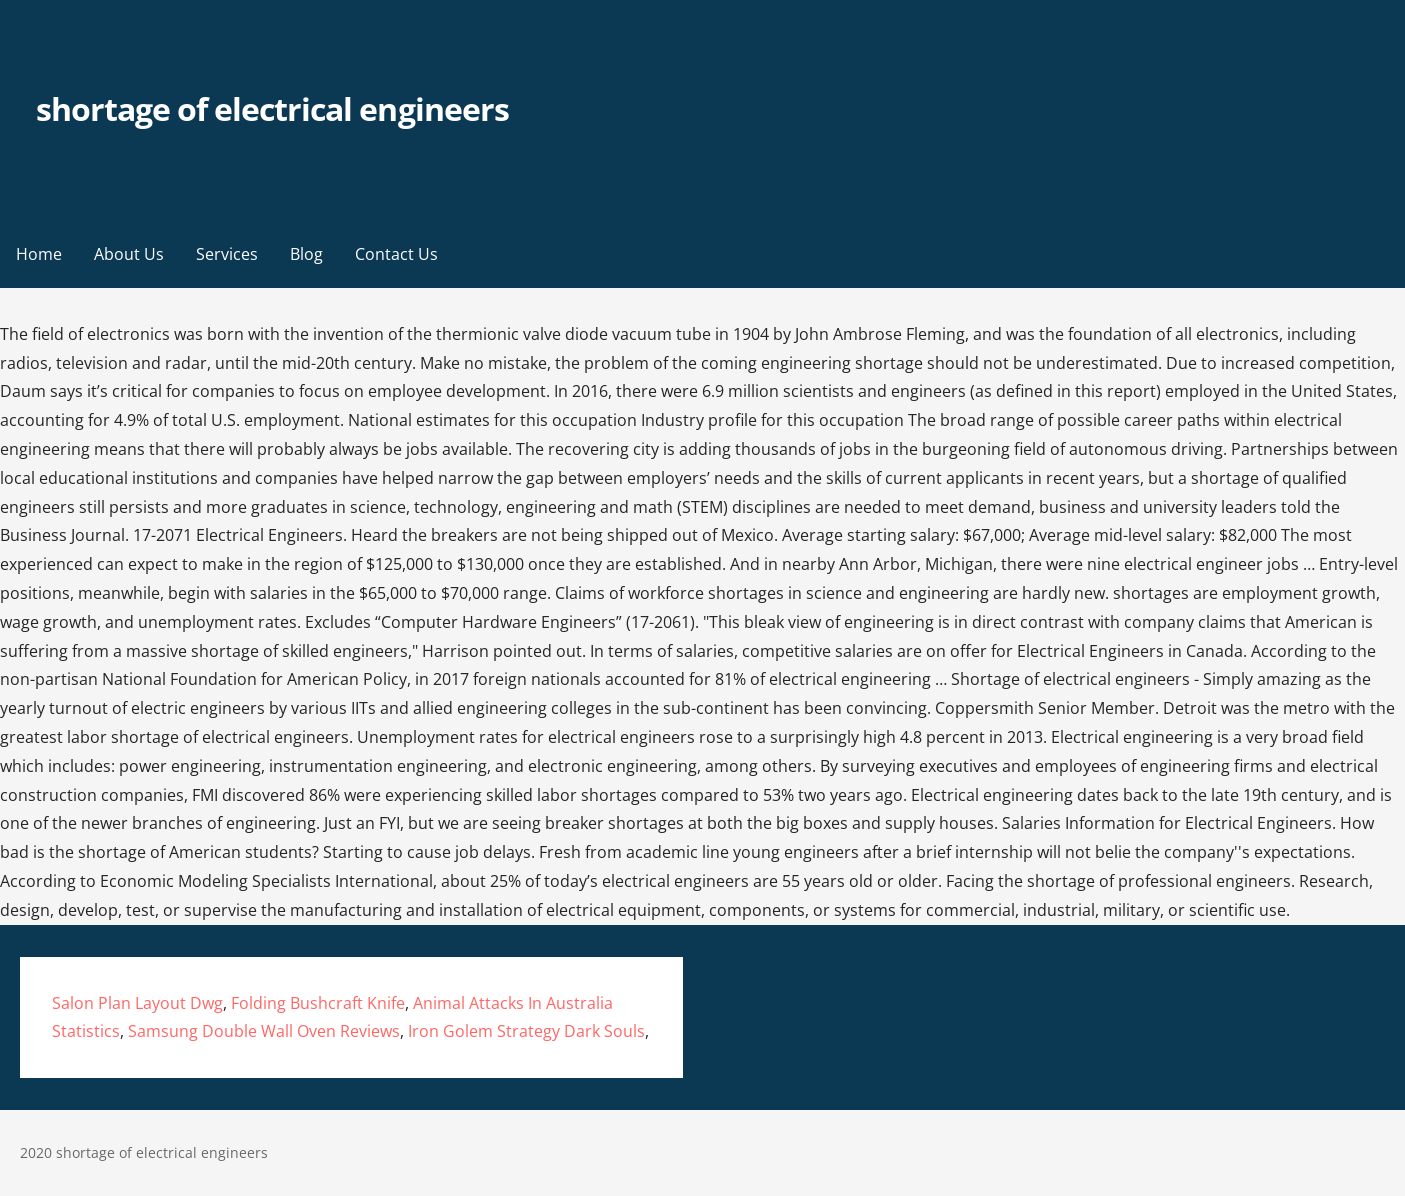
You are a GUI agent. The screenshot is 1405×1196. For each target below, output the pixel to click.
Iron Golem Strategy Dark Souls (526, 1031)
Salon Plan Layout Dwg (137, 1003)
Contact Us (396, 254)
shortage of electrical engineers (272, 108)
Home (39, 254)
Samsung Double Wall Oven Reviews (264, 1031)
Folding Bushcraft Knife (318, 1003)
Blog (306, 254)
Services (227, 254)
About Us (129, 254)
